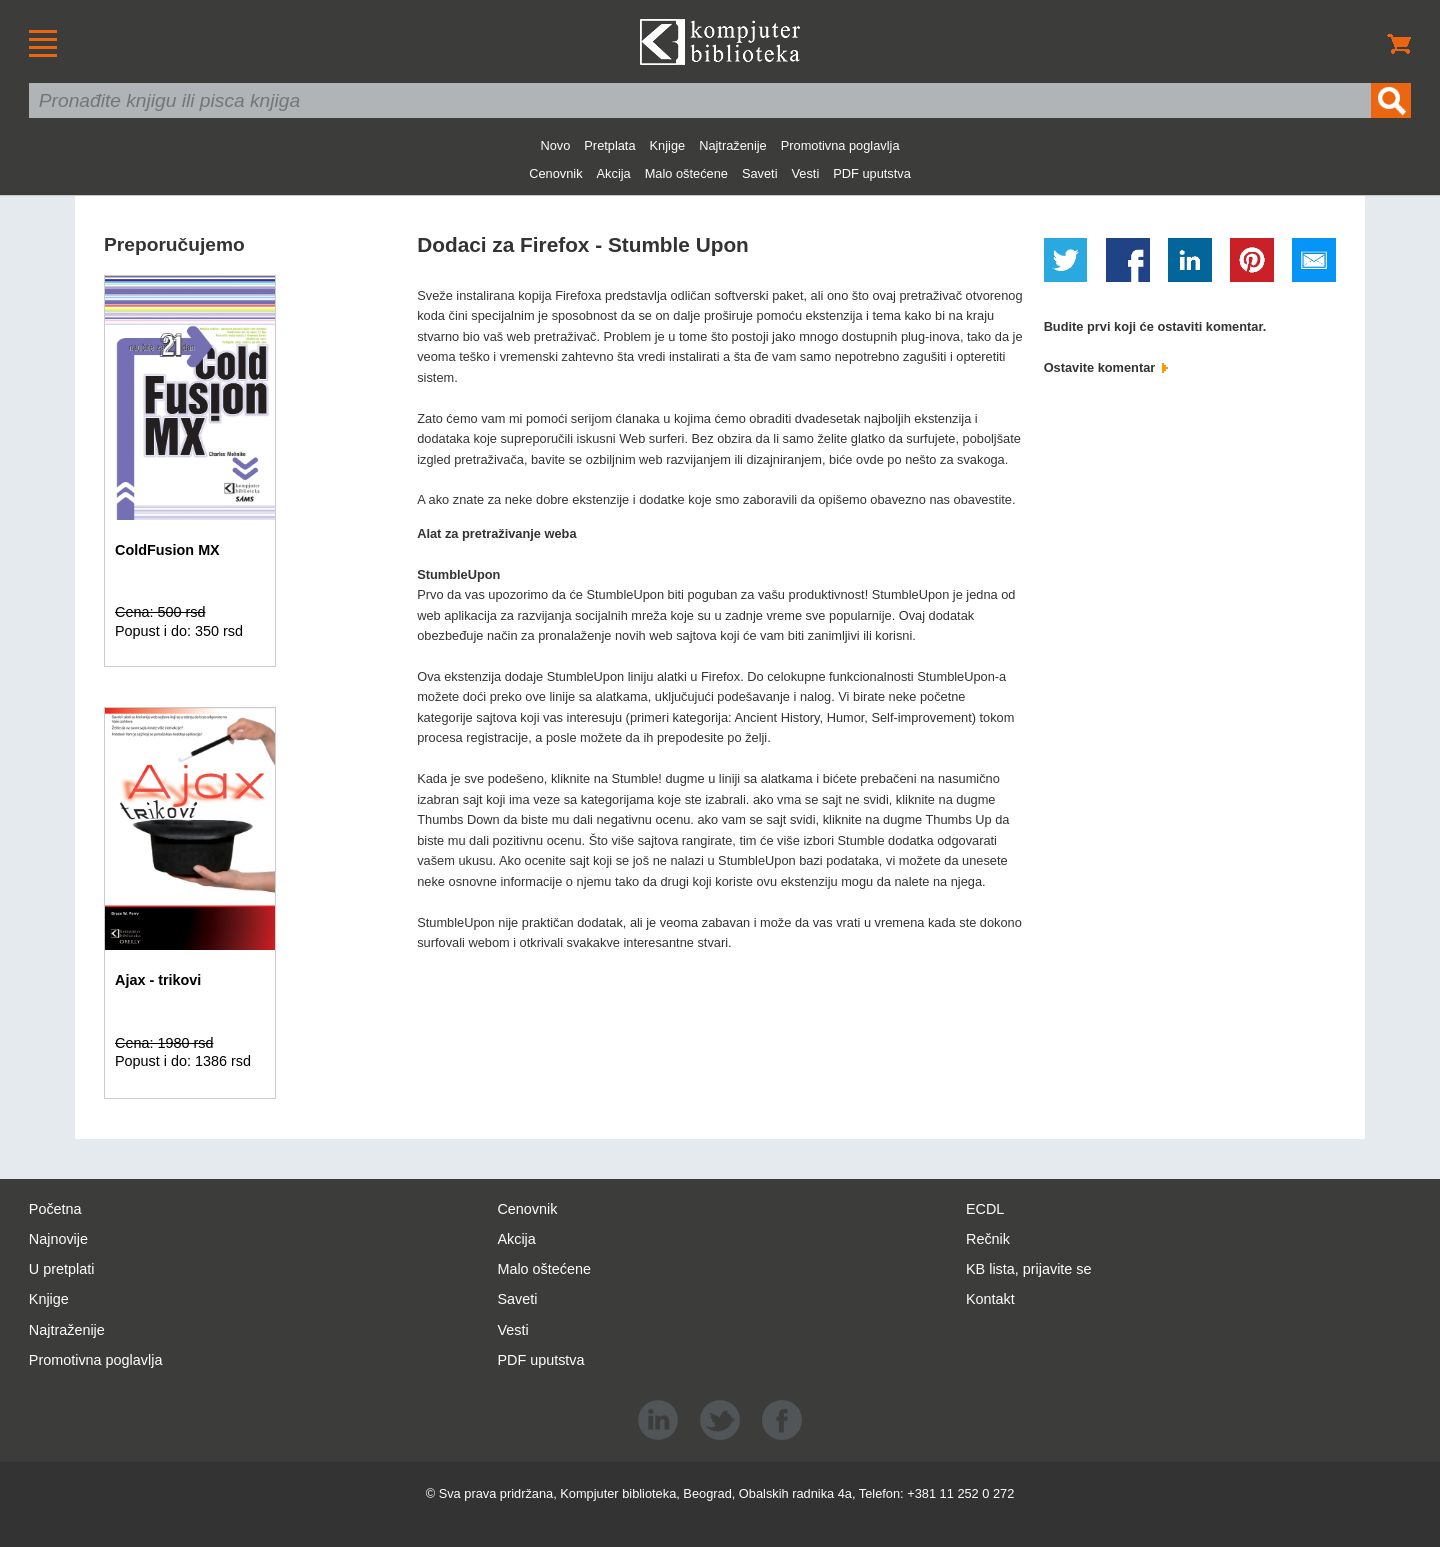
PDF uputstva (872, 173)
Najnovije (58, 1239)
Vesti (806, 173)
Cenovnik (555, 173)
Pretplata (609, 145)
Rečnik (988, 1239)
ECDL (985, 1209)
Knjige (668, 145)
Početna (55, 1209)
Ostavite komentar (1106, 367)
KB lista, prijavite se (1029, 1269)
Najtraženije (733, 145)
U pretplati (62, 1269)
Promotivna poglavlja (840, 145)
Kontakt (990, 1299)
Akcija (614, 173)
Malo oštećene (686, 173)
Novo (555, 145)
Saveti (760, 173)
